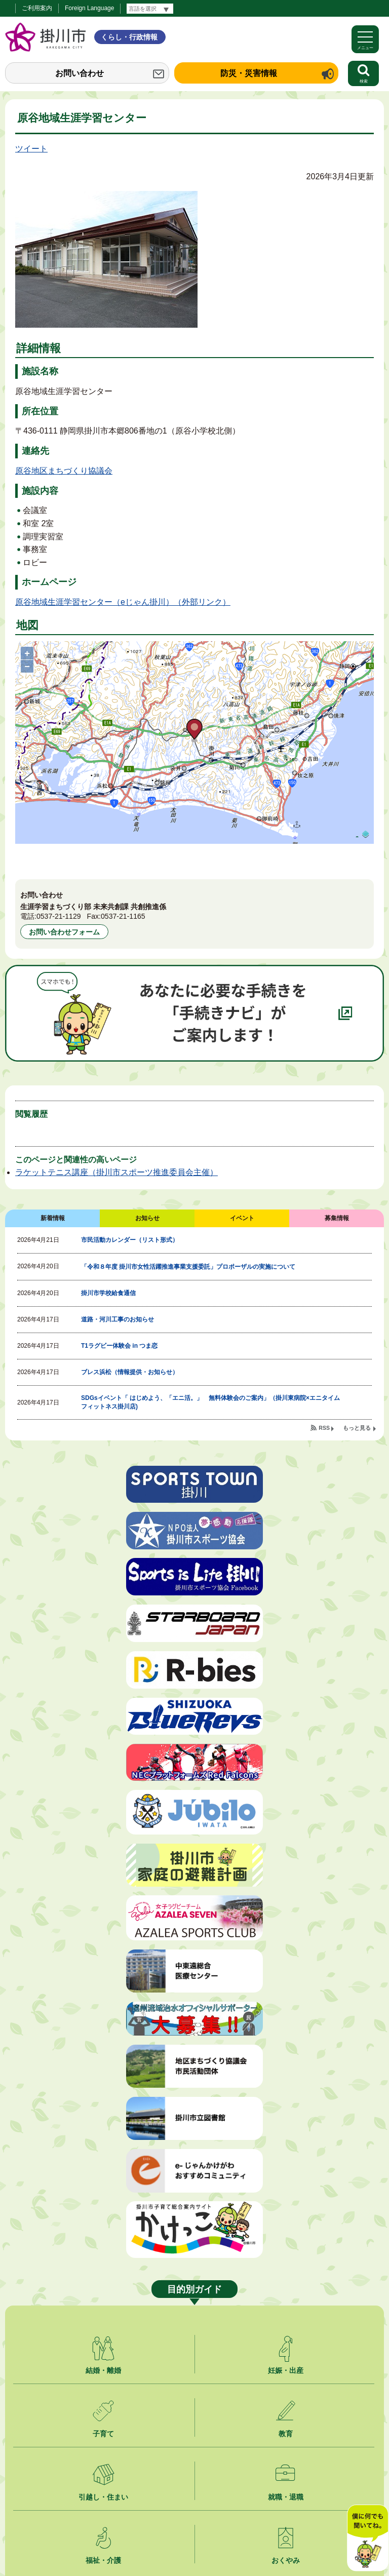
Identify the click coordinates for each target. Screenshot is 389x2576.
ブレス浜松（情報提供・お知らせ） (129, 1372)
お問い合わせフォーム (64, 932)
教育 (286, 2434)
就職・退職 (285, 2497)
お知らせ (147, 1218)
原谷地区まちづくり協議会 (63, 470)
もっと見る (357, 1428)
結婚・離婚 (103, 2370)
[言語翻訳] (150, 9)
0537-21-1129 (58, 916)
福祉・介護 (103, 2560)
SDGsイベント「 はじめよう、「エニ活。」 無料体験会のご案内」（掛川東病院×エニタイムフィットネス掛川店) (210, 1402)
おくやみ (285, 2560)
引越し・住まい (103, 2497)
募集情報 (337, 1218)
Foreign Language (89, 8)
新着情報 (53, 1218)
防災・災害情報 (248, 73)
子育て (103, 2434)
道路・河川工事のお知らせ (117, 1319)
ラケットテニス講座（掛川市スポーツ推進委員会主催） (116, 1172)
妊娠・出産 (285, 2370)
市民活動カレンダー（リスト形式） (129, 1239)
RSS (324, 1428)
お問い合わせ (79, 73)
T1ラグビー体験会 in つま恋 (119, 1345)
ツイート (31, 148)
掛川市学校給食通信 (108, 1293)
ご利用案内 (37, 8)
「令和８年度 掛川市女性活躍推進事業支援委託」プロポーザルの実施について (188, 1266)
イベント (242, 1218)
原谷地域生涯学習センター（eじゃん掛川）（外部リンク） (122, 602)
